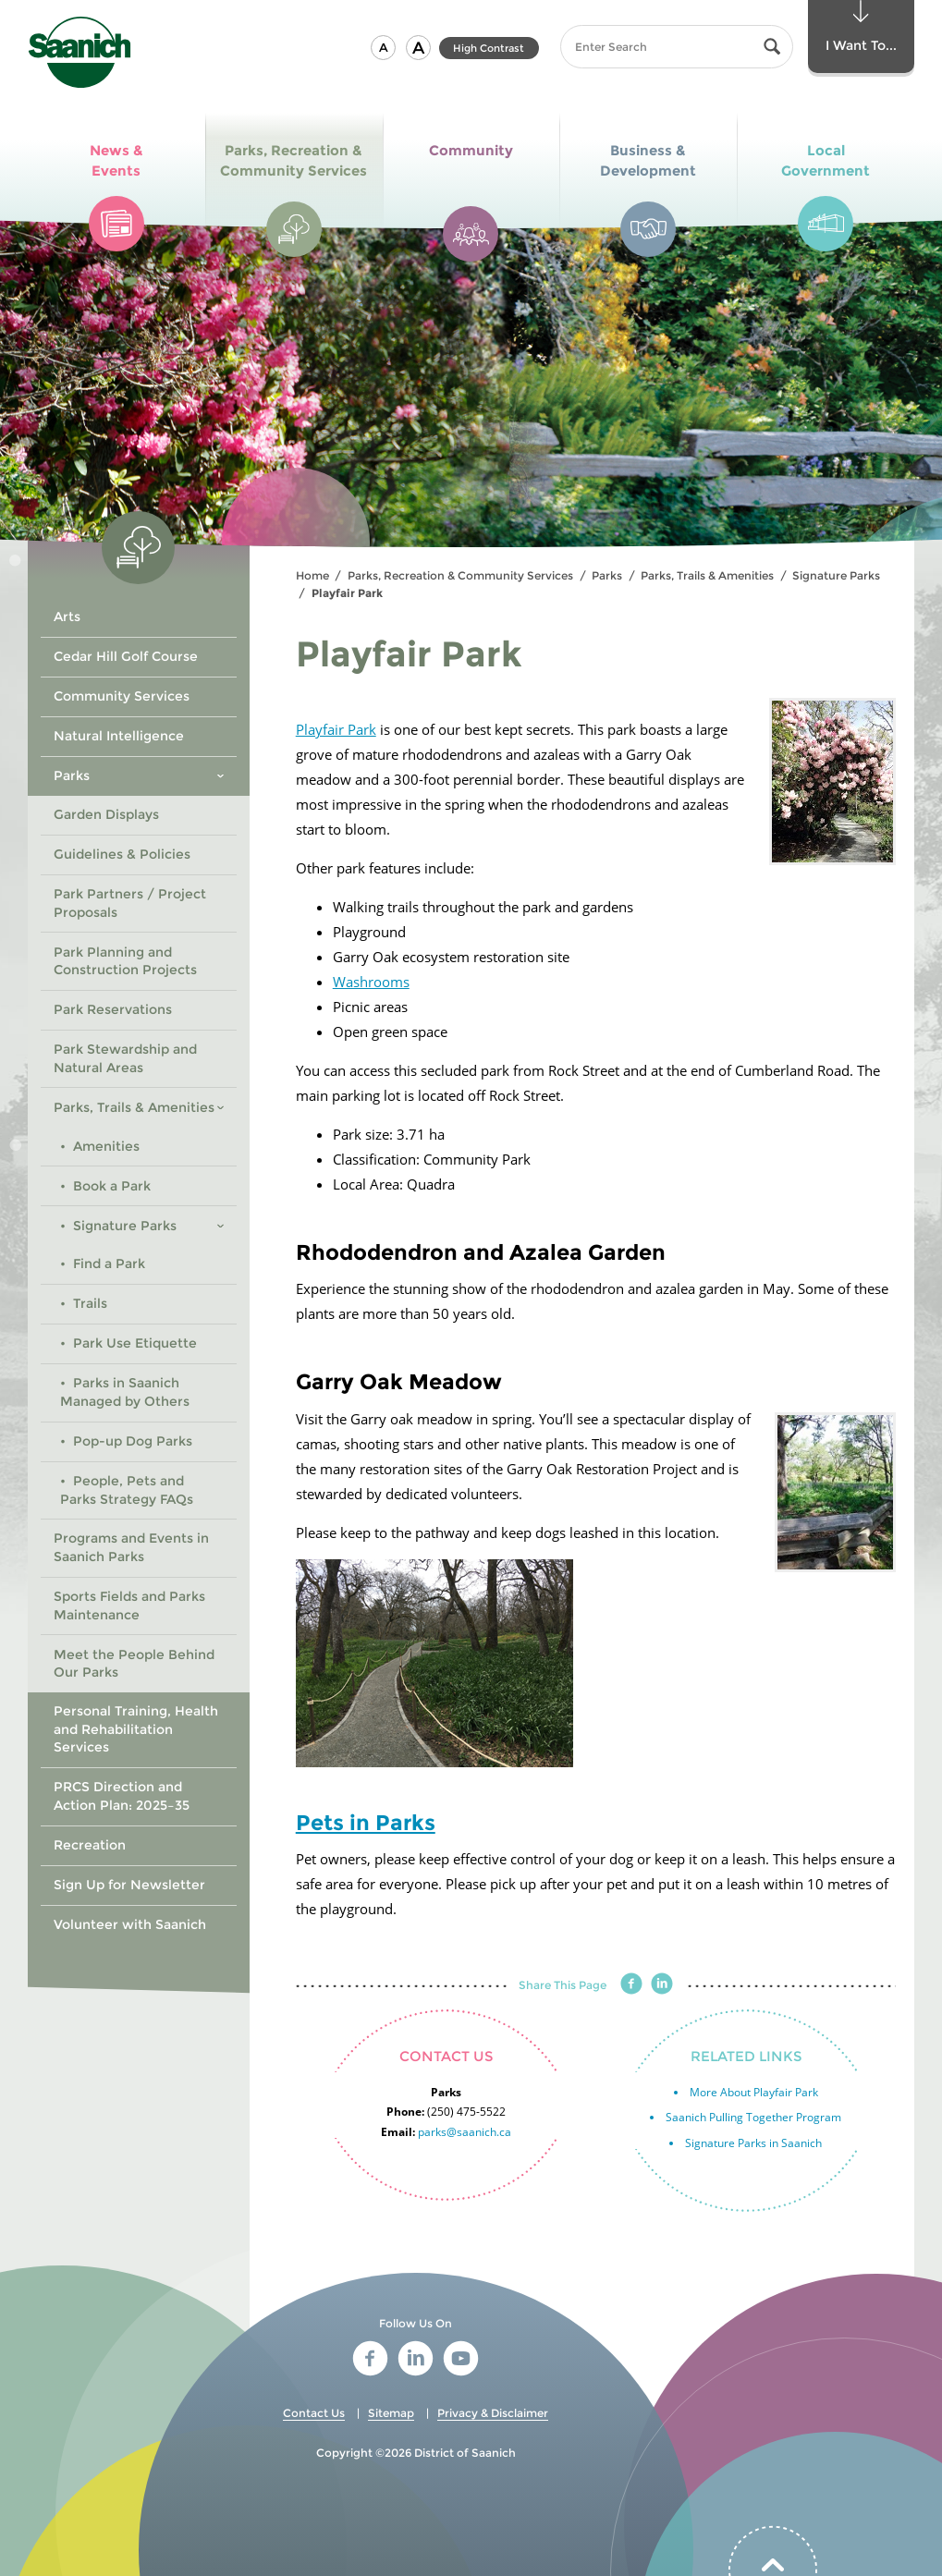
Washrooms (371, 981)
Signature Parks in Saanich (753, 2143)
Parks (607, 575)
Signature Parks (836, 575)
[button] (383, 47)
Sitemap (391, 2413)
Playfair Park (336, 729)
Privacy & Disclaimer (492, 2413)
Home (312, 575)
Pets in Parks (365, 1823)
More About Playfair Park (754, 2092)
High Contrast (488, 48)
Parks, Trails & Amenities (707, 575)
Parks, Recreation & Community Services (460, 575)
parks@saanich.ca (464, 2132)
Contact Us (314, 2413)
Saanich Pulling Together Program (753, 2117)
